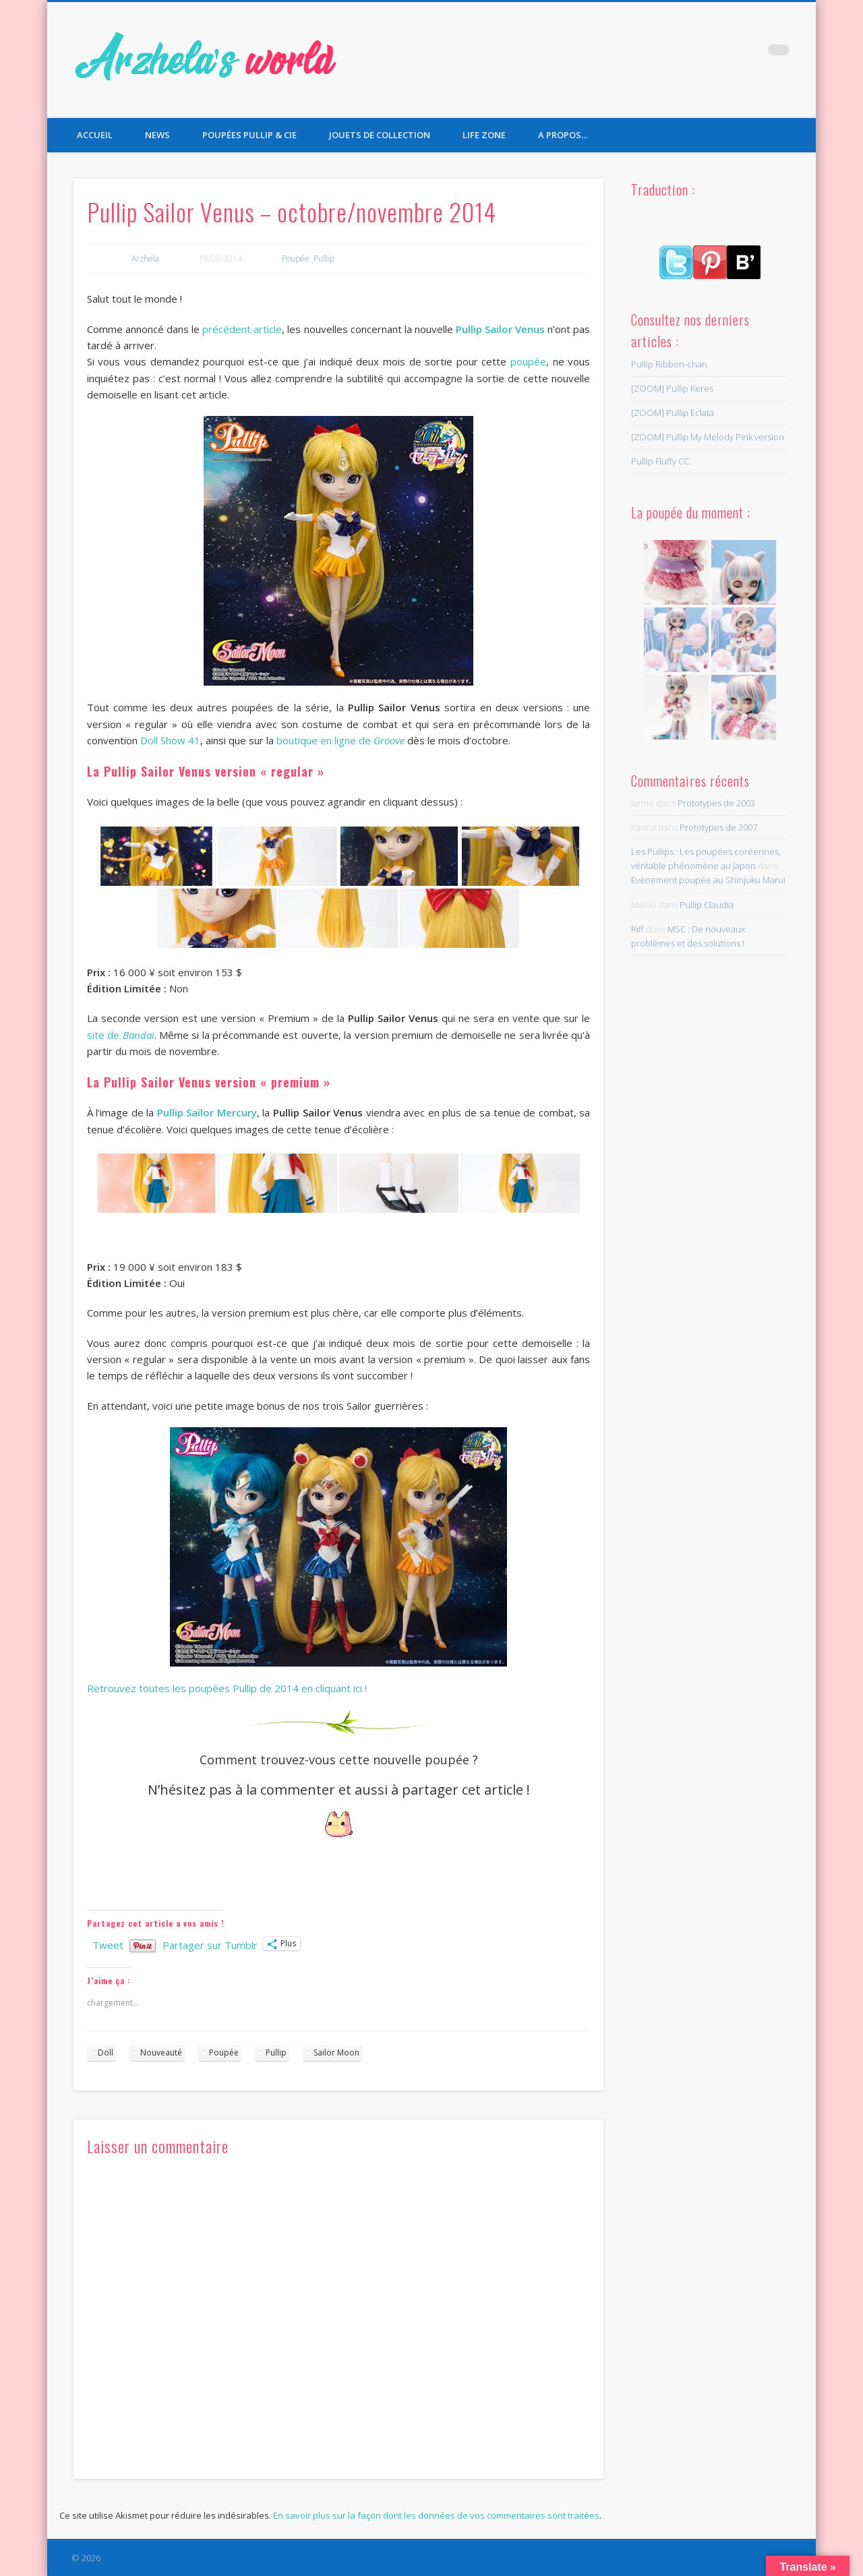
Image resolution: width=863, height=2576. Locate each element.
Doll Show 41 (170, 740)
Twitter (723, 53)
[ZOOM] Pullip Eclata (672, 413)
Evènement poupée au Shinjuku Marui (708, 880)
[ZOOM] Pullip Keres (672, 388)
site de (120, 1035)
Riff (637, 929)
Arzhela (145, 258)
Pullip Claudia (707, 905)
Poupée (295, 258)
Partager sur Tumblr (210, 1943)
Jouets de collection (379, 135)
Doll (105, 2052)
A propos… (563, 135)
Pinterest (751, 53)
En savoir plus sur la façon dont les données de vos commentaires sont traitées (436, 2515)
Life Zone (484, 135)
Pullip (324, 258)
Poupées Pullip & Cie (249, 135)
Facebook (696, 53)
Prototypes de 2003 (716, 803)
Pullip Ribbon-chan (669, 364)
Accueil (95, 135)
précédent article (242, 329)
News (157, 135)
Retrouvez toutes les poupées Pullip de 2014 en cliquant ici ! (227, 1688)
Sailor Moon (336, 2052)
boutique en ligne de (340, 740)
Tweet (107, 1943)
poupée (528, 361)
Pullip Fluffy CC (660, 461)
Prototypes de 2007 (718, 827)
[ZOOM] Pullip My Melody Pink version (707, 437)
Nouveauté (161, 2052)
